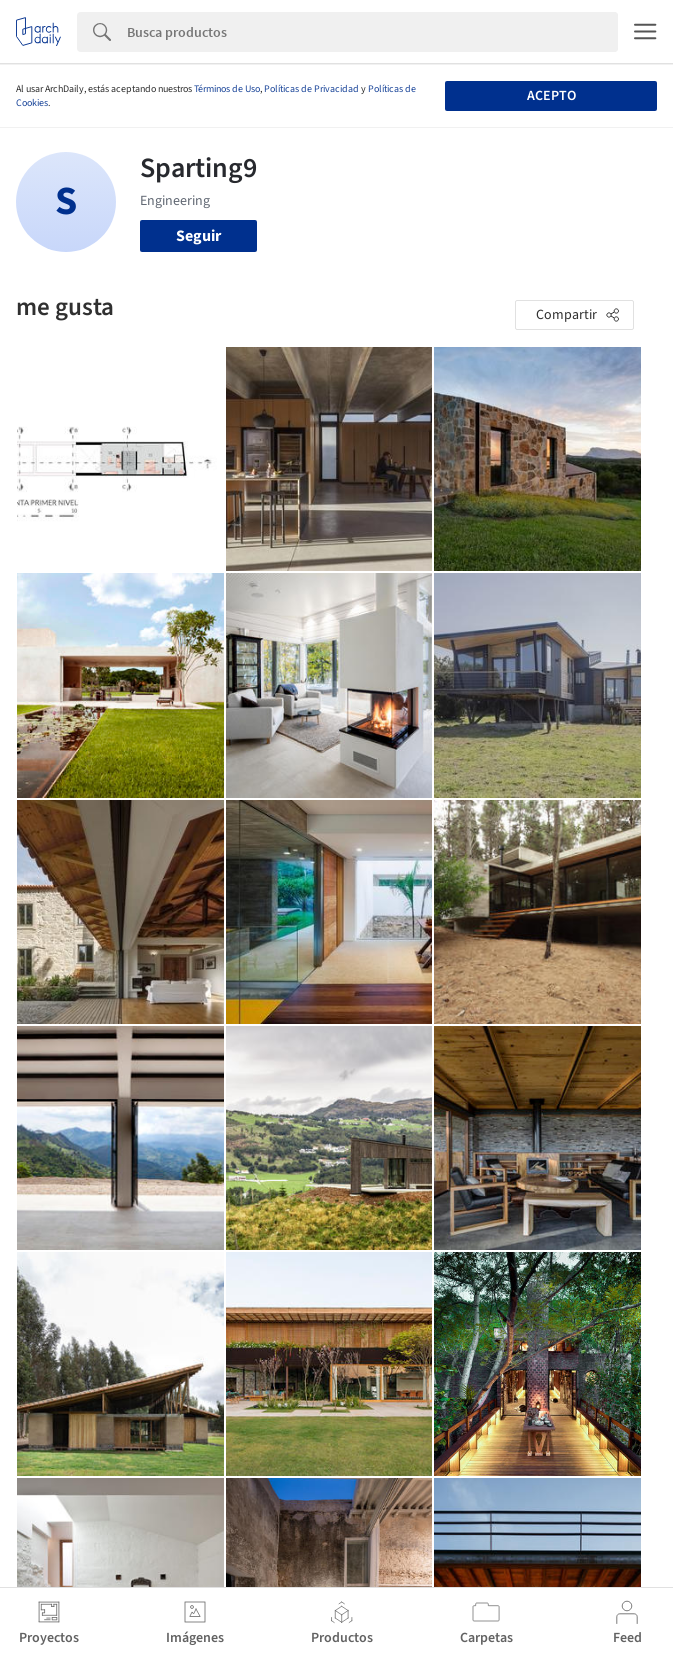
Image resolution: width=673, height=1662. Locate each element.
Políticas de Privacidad (311, 89)
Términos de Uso (227, 89)
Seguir (198, 236)
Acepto (551, 96)
